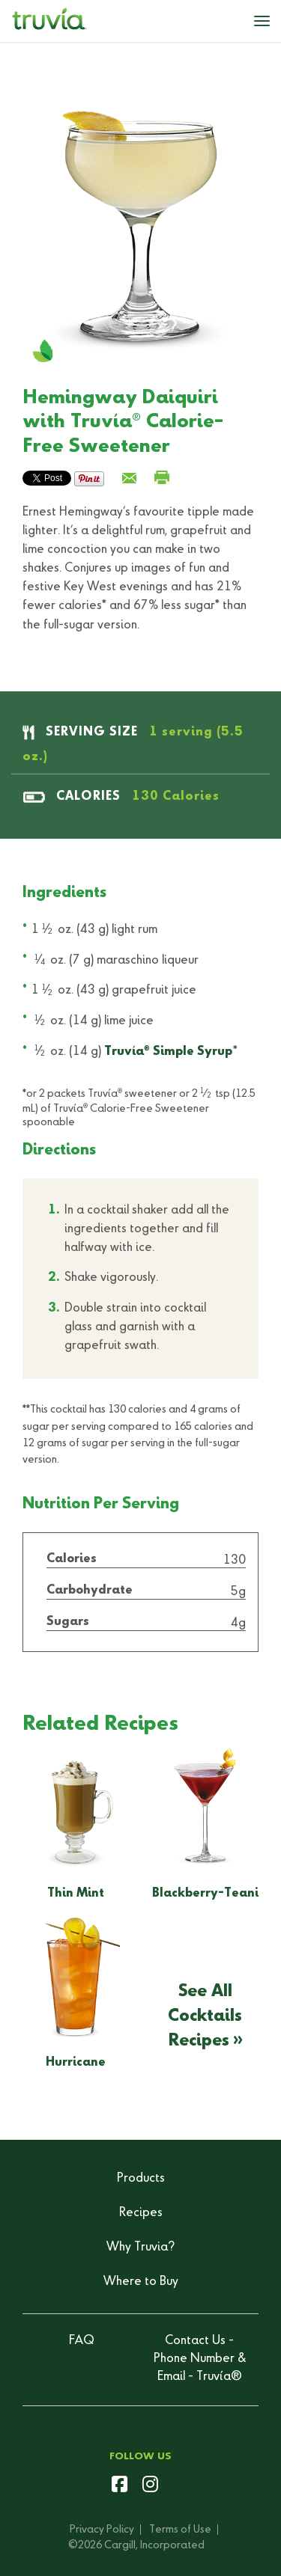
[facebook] (119, 2486)
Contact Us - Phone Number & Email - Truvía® (200, 2359)
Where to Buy (140, 2282)
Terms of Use (180, 2529)
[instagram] (150, 2486)
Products (141, 2179)
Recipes (141, 2213)
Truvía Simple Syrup (168, 1052)
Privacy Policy (102, 2529)
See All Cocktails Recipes (205, 2016)
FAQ (81, 2341)
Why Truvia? (140, 2248)
